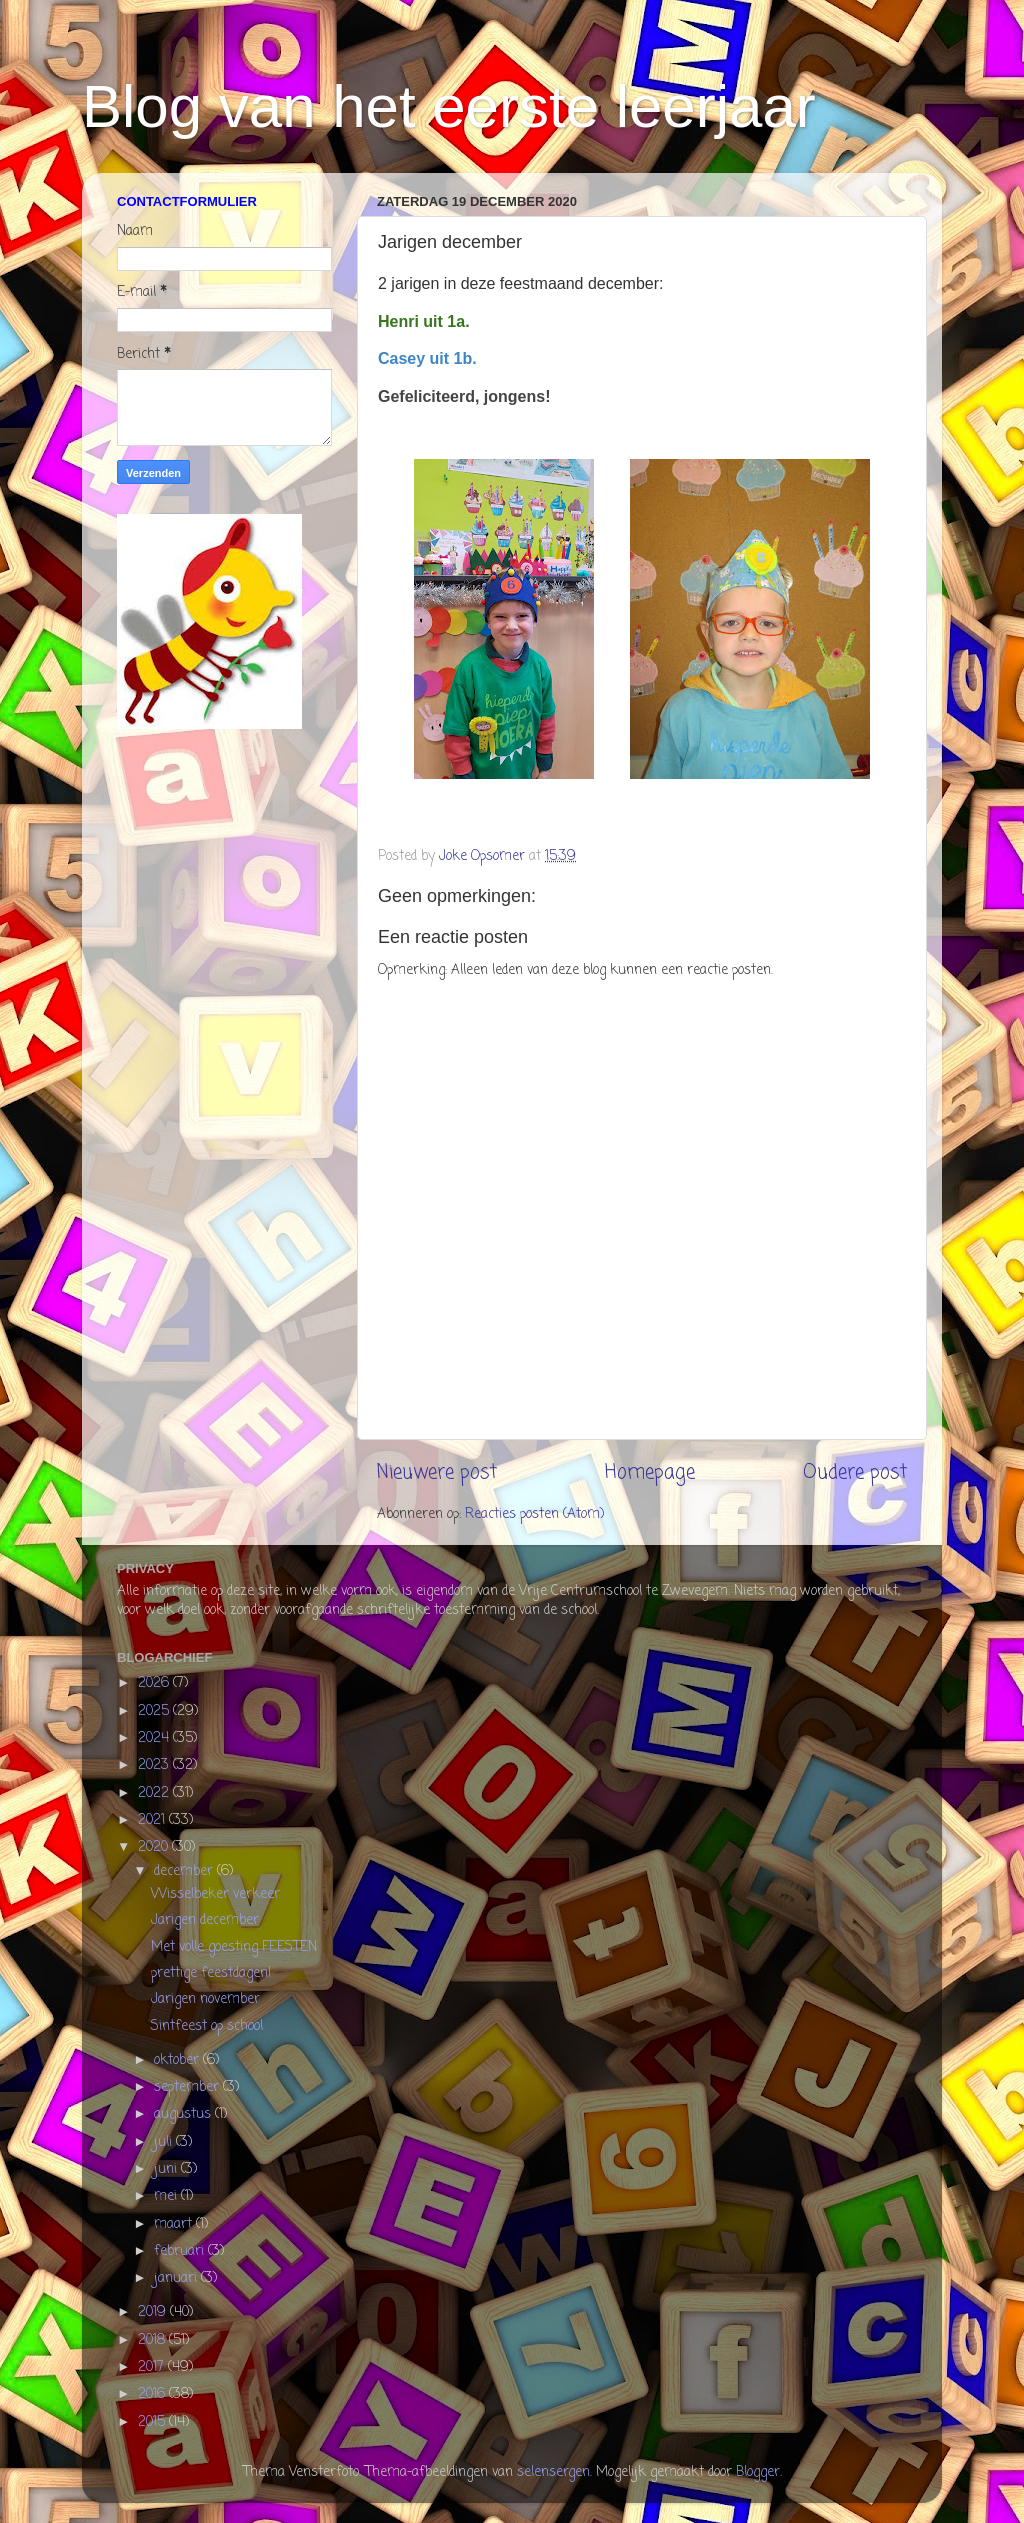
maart (175, 2224)
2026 (155, 1683)
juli (165, 2142)
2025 (155, 1711)
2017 (153, 2367)
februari (181, 2251)
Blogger (758, 2472)
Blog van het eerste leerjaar (449, 106)
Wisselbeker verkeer (215, 1894)
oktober (178, 2060)
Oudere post (855, 1473)
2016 (153, 2394)
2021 (153, 1820)
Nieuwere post (437, 1473)
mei (167, 2196)
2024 (155, 1738)
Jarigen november (205, 1999)
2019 (154, 2312)
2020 (155, 1847)
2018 (153, 2340)
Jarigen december (205, 1920)
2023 (155, 1765)
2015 (153, 2422)
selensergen (553, 2472)
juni (167, 2169)
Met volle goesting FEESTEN (234, 1947)
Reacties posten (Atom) (534, 1514)
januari (177, 2278)
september (188, 2087)
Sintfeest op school (207, 2026)
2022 (155, 1793)
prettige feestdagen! (211, 1973)
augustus (184, 2114)
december (185, 1871)
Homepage (650, 1473)
